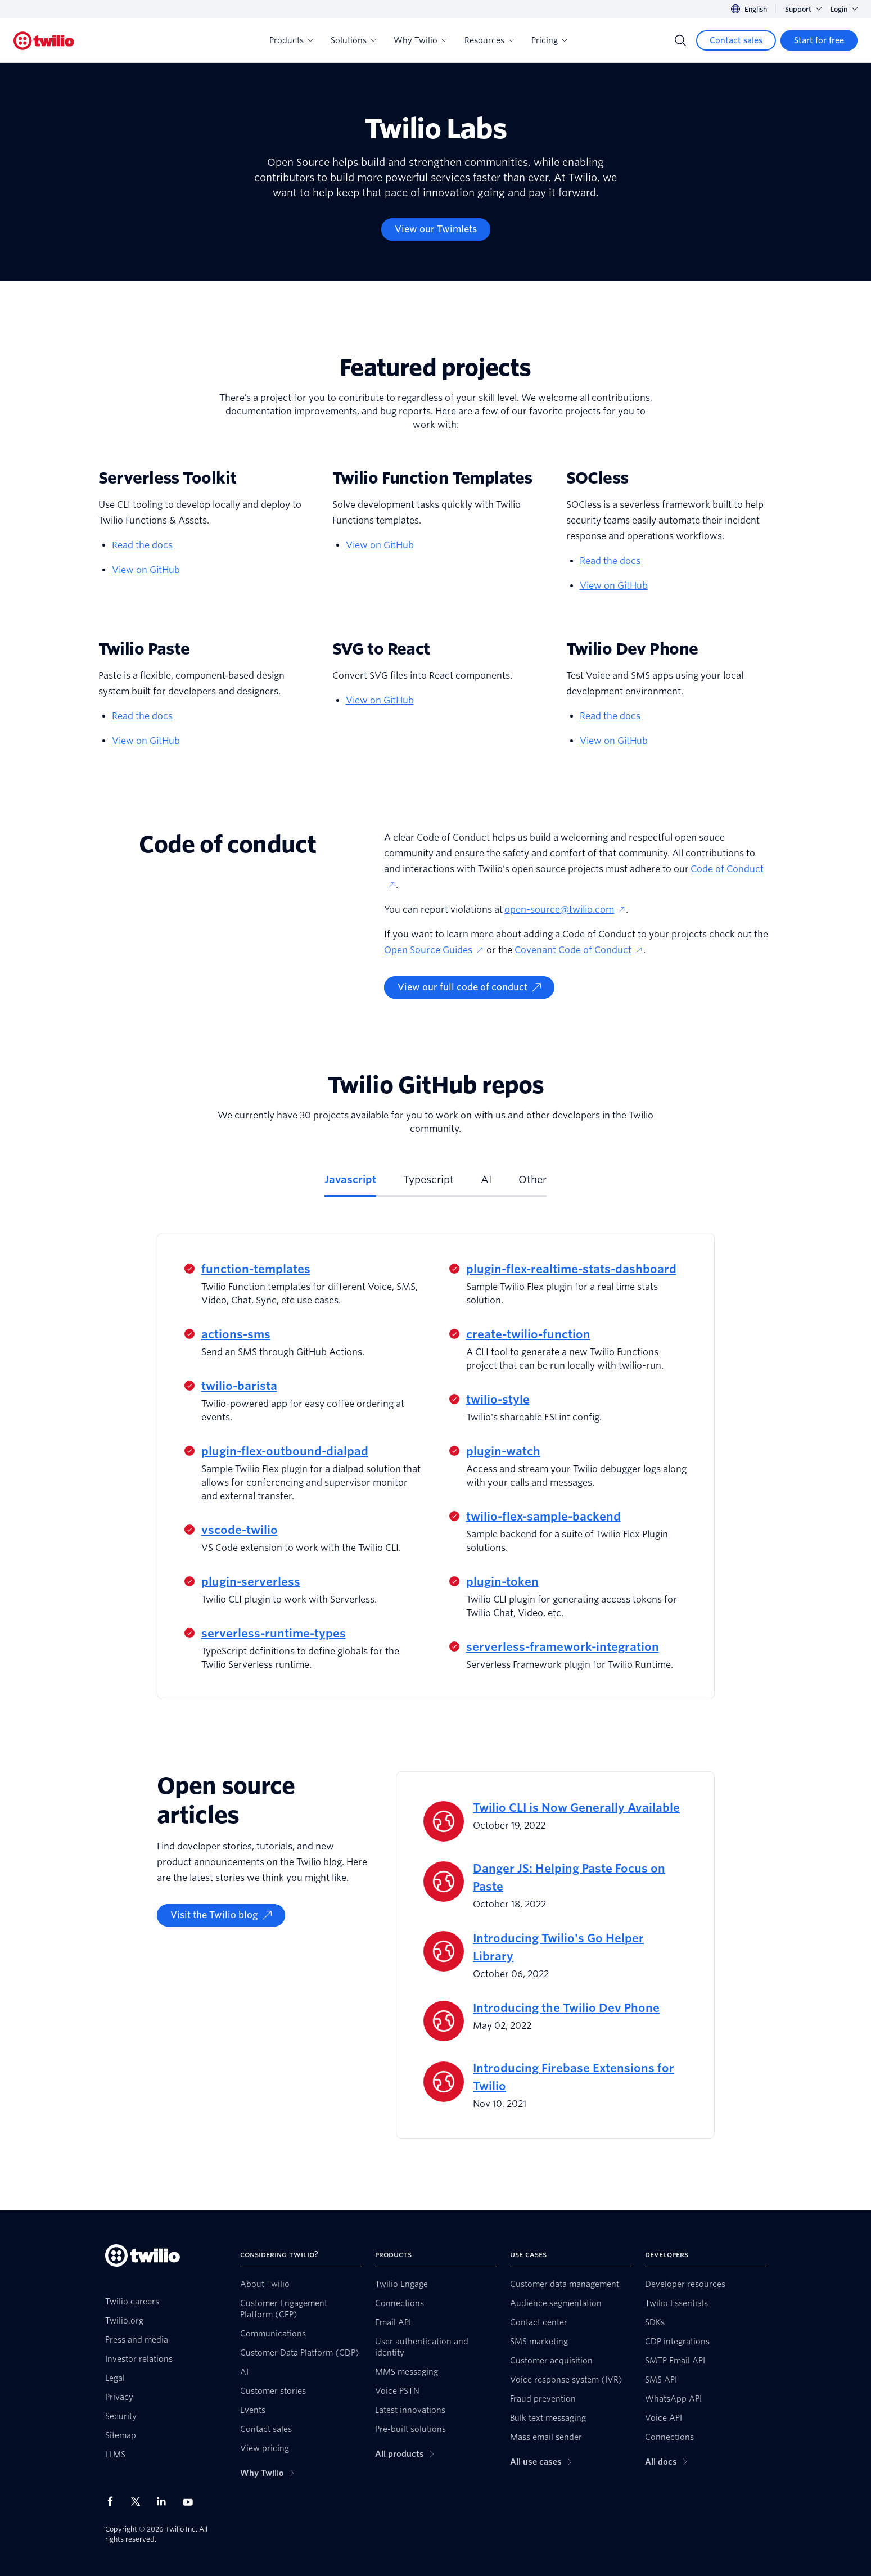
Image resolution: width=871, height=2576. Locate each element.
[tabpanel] (436, 1466)
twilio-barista (239, 1386)
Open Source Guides (434, 950)
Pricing (549, 40)
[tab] (350, 1184)
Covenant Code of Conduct (579, 950)
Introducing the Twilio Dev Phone (566, 2008)
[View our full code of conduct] (469, 987)
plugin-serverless (250, 1582)
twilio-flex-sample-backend (543, 1516)
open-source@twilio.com (565, 909)
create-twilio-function (528, 1334)
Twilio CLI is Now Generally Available (576, 1808)
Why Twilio (420, 40)
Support (803, 9)
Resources (488, 40)
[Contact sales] (736, 40)
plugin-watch (503, 1451)
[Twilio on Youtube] (191, 2501)
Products (291, 40)
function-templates (255, 1269)
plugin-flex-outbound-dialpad (284, 1451)
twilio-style (498, 1399)
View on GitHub (146, 570)
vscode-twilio (239, 1530)
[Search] (680, 40)
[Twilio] (43, 41)
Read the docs (142, 545)
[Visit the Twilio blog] (221, 1915)
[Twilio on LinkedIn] (165, 2501)
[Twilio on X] (139, 2501)
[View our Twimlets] (435, 229)
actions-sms (235, 1334)
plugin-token (502, 1582)
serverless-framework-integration (562, 1647)
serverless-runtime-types (273, 1633)
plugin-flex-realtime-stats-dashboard (571, 1269)
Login (844, 9)
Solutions (353, 40)
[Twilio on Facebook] (113, 2501)
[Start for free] (819, 40)
